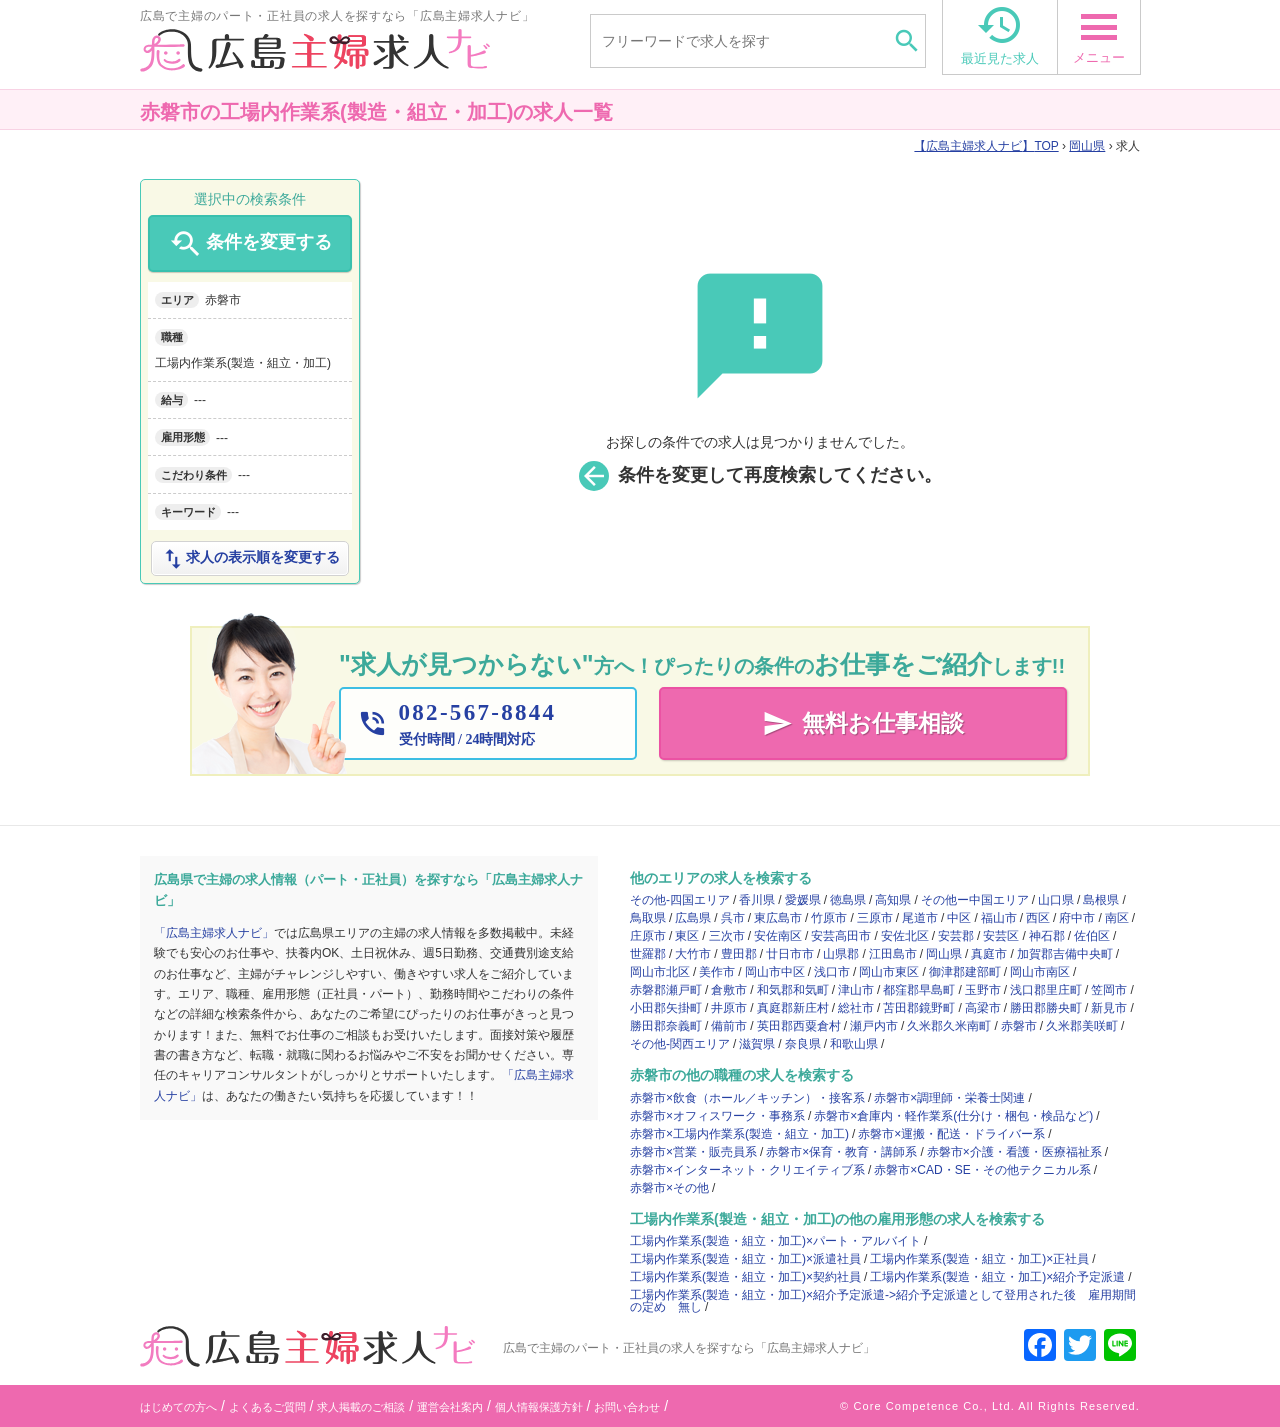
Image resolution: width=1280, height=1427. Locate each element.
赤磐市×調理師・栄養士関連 (949, 1098)
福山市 (999, 918)
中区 (959, 918)
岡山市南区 (1040, 972)
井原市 (729, 1008)
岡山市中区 (775, 972)
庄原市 (648, 936)
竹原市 (829, 918)
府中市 (1077, 918)
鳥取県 (648, 918)
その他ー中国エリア (975, 900)
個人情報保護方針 (539, 1407)
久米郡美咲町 (1082, 1026)
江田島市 (893, 954)
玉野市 (983, 990)
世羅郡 (648, 954)
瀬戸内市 (874, 1026)
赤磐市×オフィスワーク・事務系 (717, 1116)
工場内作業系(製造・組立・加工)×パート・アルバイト (775, 1241)
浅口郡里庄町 (1046, 990)
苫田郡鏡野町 (919, 1008)
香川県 (757, 900)
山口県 (1056, 900)
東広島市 (778, 918)
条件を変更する (249, 244)
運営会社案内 (450, 1407)
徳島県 (848, 900)
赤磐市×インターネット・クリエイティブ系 (747, 1170)
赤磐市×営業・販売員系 (693, 1152)
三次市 (727, 936)
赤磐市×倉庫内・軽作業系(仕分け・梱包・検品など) (953, 1116)
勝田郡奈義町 (666, 1026)
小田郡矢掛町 (666, 1008)
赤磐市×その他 (669, 1188)
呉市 (733, 918)
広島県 (693, 918)
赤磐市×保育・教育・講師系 (841, 1152)
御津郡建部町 (965, 972)
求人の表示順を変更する (250, 559)
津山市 (856, 990)
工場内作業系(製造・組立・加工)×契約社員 (745, 1277)
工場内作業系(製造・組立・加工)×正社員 (979, 1259)
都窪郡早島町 (919, 990)
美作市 (717, 972)
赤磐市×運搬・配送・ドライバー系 (951, 1134)
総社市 (856, 1008)
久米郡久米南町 (949, 1026)
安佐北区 (905, 936)
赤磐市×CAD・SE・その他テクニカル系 (982, 1170)
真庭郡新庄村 (793, 1008)
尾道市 (920, 918)
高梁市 (983, 1008)
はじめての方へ (178, 1407)
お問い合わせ (627, 1407)
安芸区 (1001, 936)
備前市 (729, 1026)
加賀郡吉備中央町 (1065, 954)
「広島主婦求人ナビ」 (214, 933)
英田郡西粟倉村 (799, 1026)
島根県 (1101, 900)
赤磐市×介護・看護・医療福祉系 (1014, 1152)
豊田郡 (739, 954)
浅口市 (832, 972)
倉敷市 (729, 990)
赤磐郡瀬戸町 (666, 990)
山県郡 (841, 954)
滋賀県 (757, 1044)
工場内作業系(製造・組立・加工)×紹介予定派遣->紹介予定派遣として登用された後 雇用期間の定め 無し (883, 1301)
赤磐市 (1019, 1026)
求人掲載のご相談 (361, 1407)
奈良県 (803, 1044)
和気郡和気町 (793, 990)
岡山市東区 (889, 972)
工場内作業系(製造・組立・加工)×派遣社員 (745, 1259)
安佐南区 (778, 936)
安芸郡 (956, 936)
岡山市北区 (660, 972)
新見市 (1109, 1008)
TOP (986, 146)
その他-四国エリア (680, 900)
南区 (1117, 918)
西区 (1038, 918)
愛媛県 (803, 900)
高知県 (893, 900)
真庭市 (989, 954)
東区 (687, 936)
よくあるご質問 (267, 1407)
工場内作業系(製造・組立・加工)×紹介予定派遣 (997, 1277)
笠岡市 (1109, 990)
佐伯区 (1092, 936)
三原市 (875, 918)
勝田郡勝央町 (1046, 1008)
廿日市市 (790, 954)
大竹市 (693, 954)
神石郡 (1047, 936)
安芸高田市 (841, 936)
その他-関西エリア (680, 1044)
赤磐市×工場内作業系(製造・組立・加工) (739, 1134)
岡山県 (1087, 146)
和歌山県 (854, 1044)
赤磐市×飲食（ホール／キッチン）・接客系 (747, 1098)
